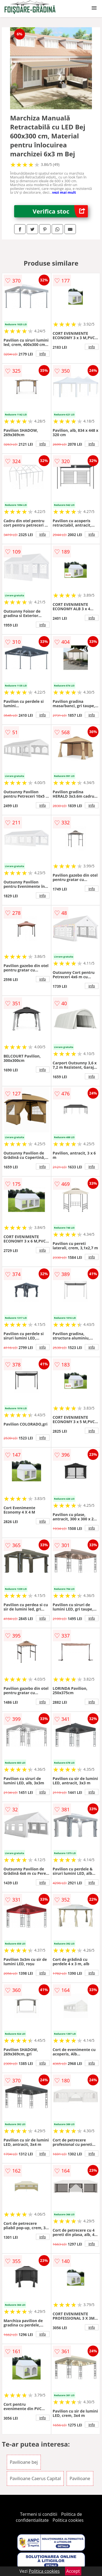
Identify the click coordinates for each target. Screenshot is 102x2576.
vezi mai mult (64, 192)
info (42, 353)
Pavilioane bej (24, 2462)
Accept (73, 2571)
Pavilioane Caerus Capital (35, 2478)
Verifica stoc (60, 211)
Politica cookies (68, 2520)
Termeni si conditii (38, 2514)
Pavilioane (80, 2478)
